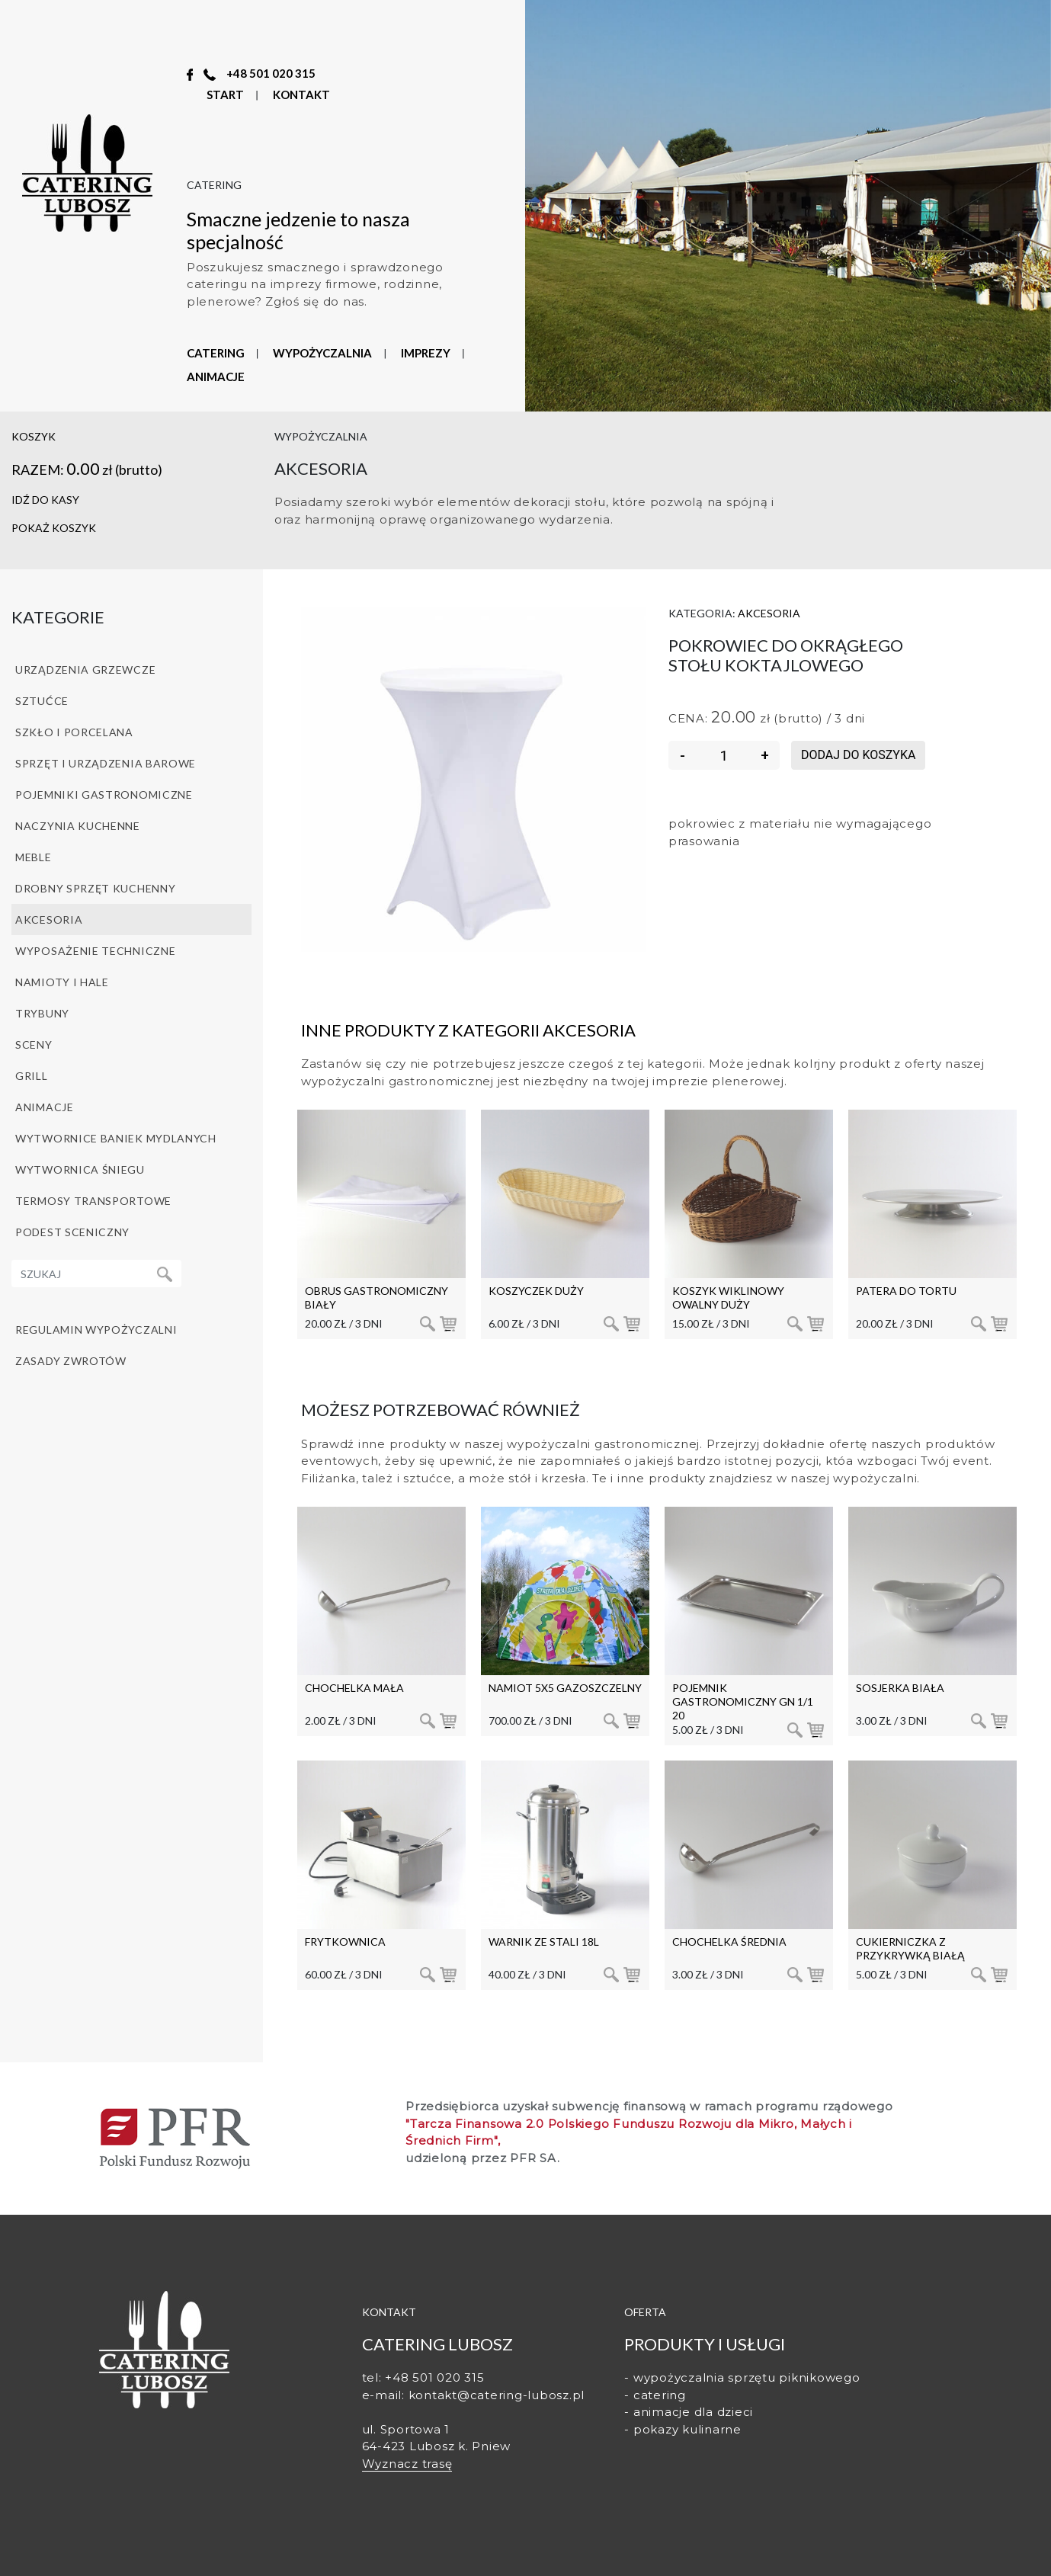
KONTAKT (301, 94)
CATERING (216, 353)
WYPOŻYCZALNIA (322, 353)
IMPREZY (425, 353)
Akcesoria (769, 613)
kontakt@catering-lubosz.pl (497, 2395)
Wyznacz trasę (407, 2463)
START (225, 94)
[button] (131, 528)
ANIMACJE (216, 376)
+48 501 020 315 (271, 73)
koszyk (33, 436)
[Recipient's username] (80, 1273)
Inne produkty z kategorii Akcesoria (468, 1030)
